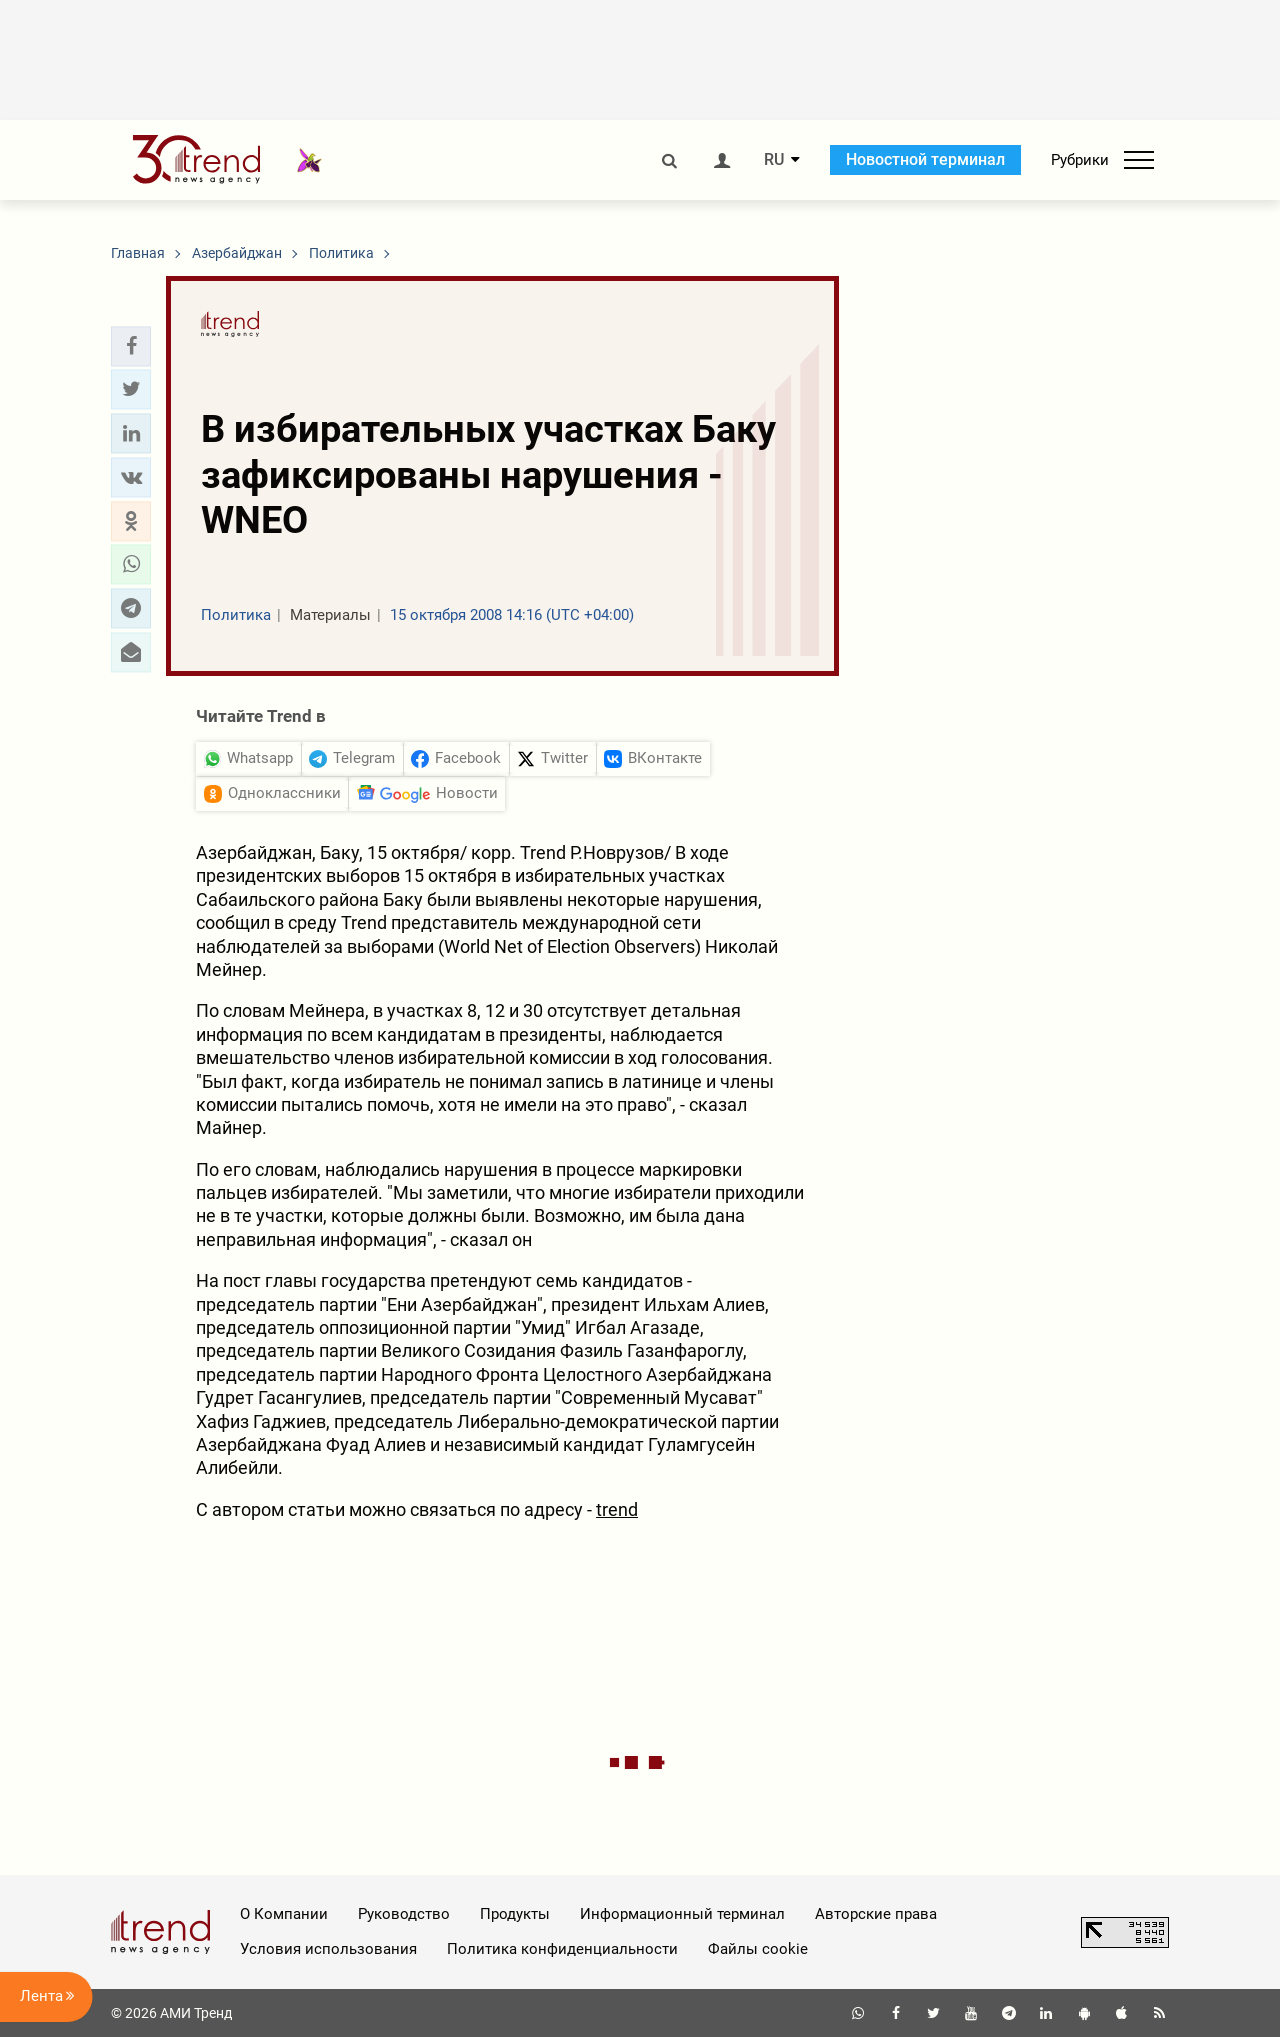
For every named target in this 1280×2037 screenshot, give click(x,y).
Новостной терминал (925, 159)
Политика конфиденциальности (562, 1949)
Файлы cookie (758, 1949)
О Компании (284, 1914)
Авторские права (876, 1914)
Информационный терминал (682, 1914)
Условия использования (328, 1949)
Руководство (404, 1914)
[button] (131, 346)
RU (774, 160)
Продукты (515, 1914)
